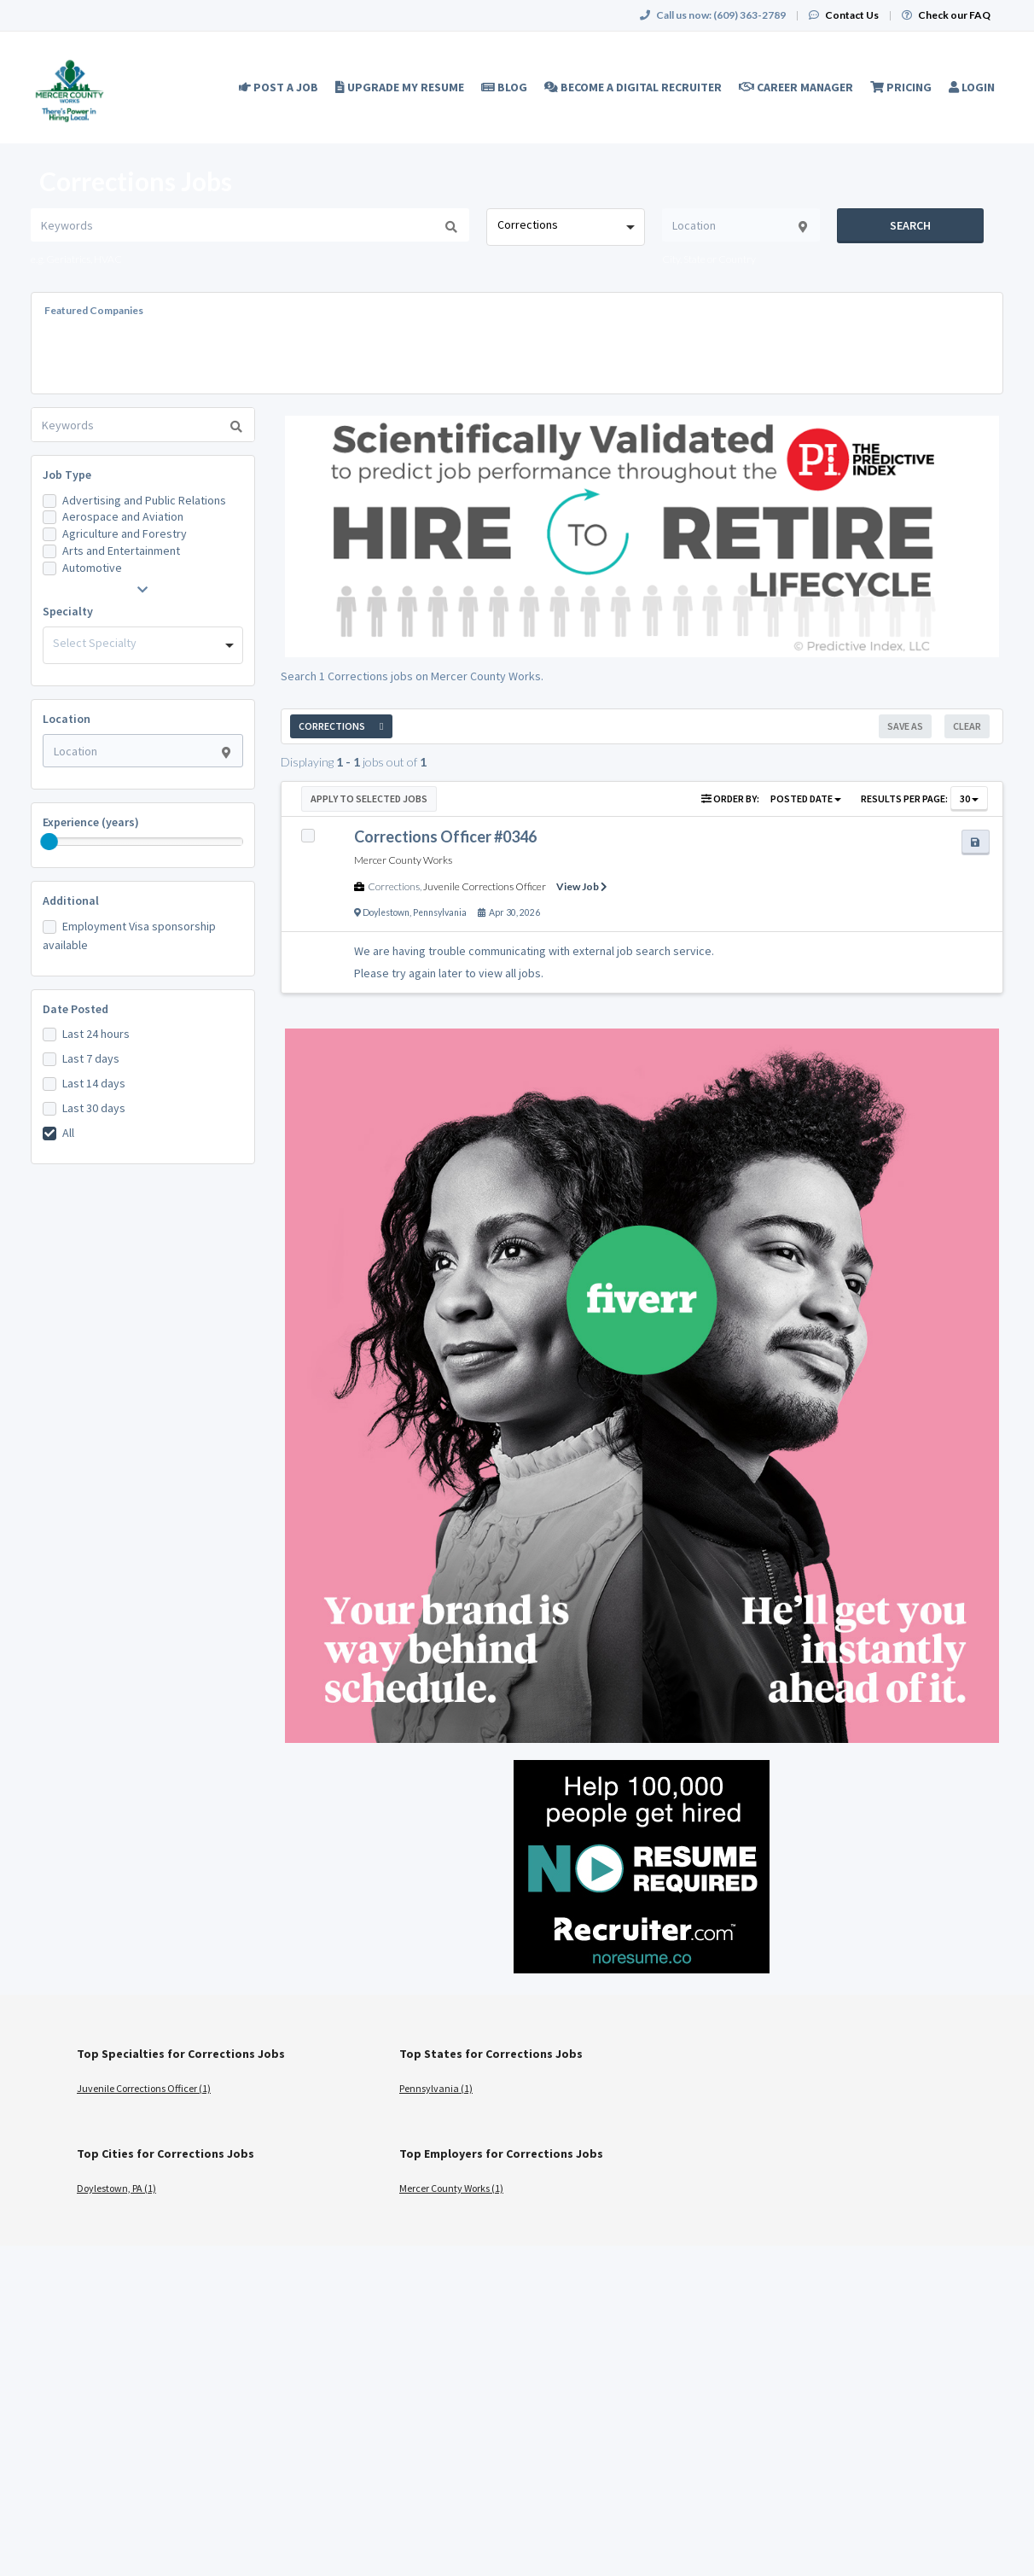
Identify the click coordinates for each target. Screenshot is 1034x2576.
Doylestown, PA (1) (116, 2188)
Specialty (68, 611)
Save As (905, 726)
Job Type (67, 474)
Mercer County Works (403, 860)
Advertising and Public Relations (144, 500)
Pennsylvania (440, 912)
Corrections (394, 886)
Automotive (92, 567)
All (68, 1132)
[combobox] (565, 227)
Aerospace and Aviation (122, 516)
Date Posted (75, 1009)
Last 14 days (93, 1083)
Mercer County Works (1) (451, 2188)
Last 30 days (93, 1108)
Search (910, 225)
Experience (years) (91, 822)
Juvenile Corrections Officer (484, 886)
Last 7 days (90, 1058)
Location (66, 718)
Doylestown (386, 912)
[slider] (49, 841)
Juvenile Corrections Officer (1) (144, 2088)
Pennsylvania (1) (436, 2088)
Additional (71, 900)
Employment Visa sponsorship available (129, 935)
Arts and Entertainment (121, 550)
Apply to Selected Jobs (369, 798)
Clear (967, 726)
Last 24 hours (96, 1033)
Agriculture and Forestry (124, 533)
